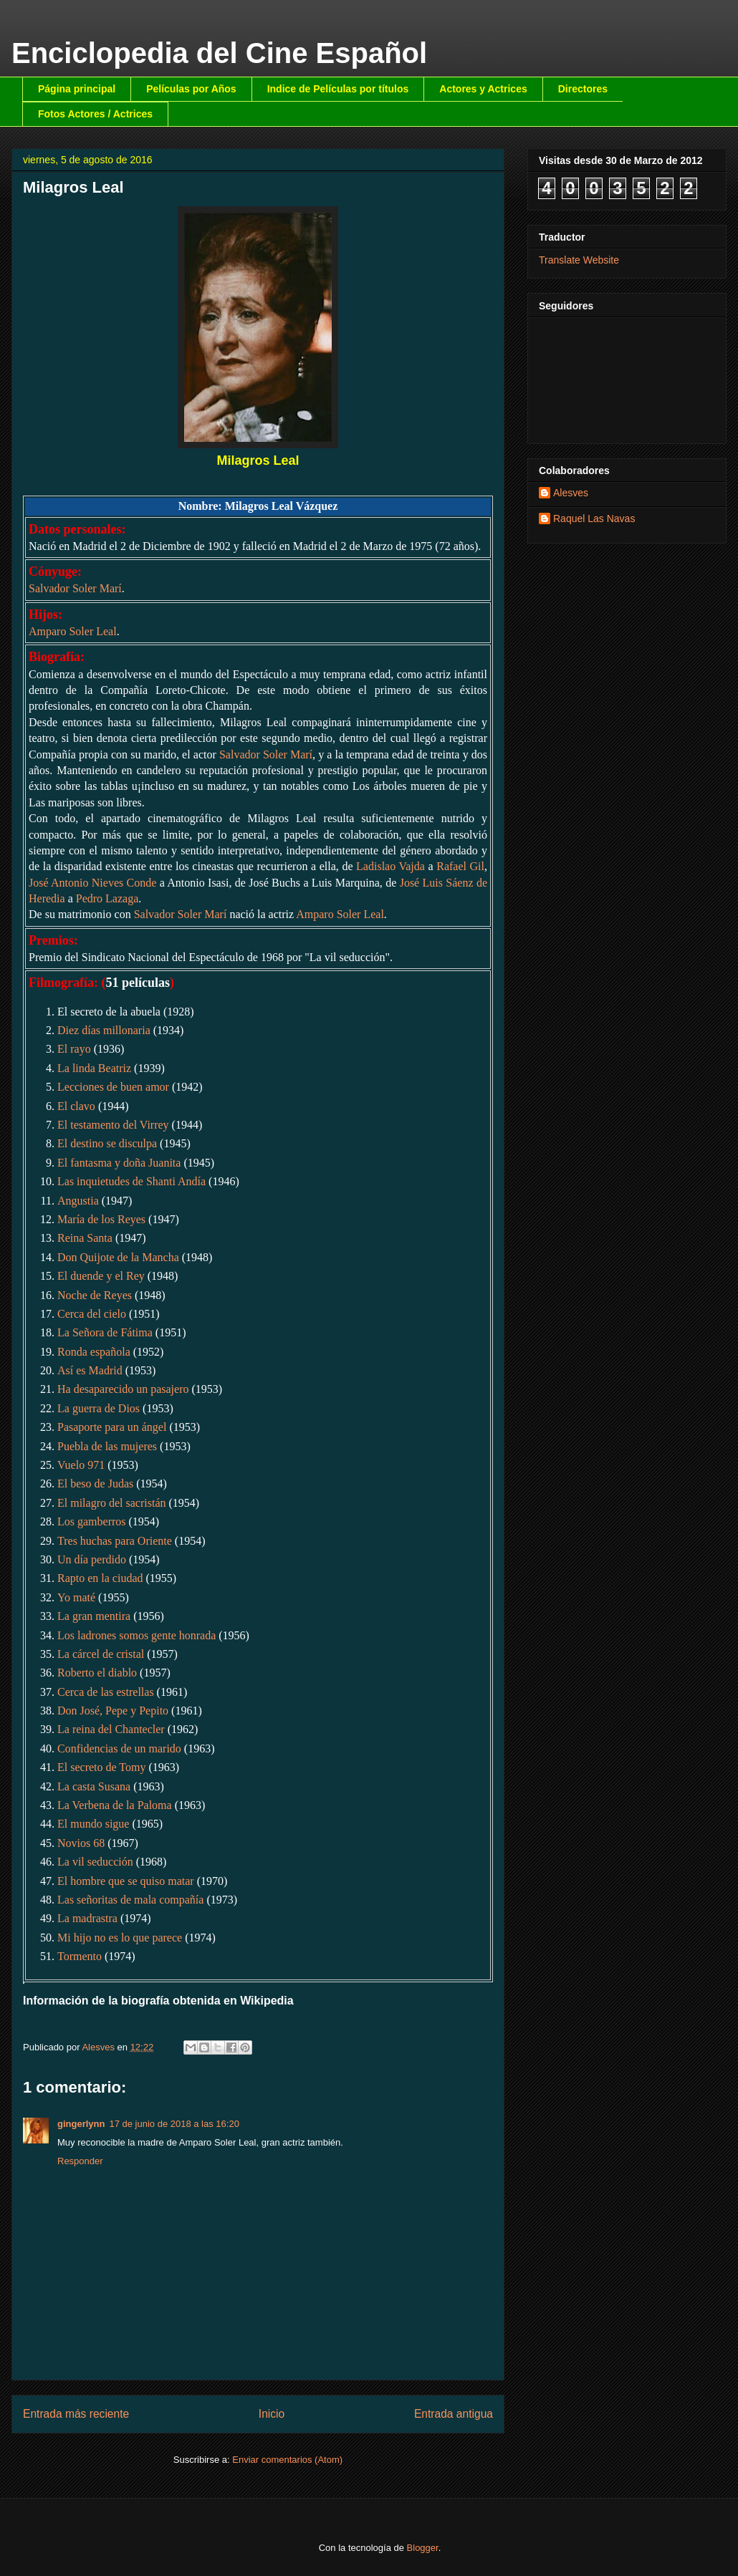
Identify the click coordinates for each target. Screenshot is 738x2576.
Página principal (76, 89)
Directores (583, 89)
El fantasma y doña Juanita (119, 1163)
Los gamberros (91, 1521)
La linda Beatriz (94, 1068)
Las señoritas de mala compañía (130, 1900)
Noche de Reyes (94, 1295)
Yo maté (76, 1597)
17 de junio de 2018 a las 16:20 (174, 2123)
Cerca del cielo (91, 1314)
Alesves (570, 492)
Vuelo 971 (81, 1465)
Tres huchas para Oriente (114, 1541)
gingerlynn (81, 2123)
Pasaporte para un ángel (111, 1427)
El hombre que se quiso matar (125, 1881)
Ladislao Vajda (390, 866)
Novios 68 (81, 1843)
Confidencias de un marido (119, 1748)
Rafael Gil (460, 866)
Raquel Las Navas (594, 518)
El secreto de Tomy (101, 1767)
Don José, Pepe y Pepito (112, 1710)
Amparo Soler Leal (73, 631)
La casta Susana (93, 1786)
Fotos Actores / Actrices (95, 114)
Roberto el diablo (97, 1672)
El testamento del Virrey (113, 1125)
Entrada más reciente (76, 2414)
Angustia (78, 1201)
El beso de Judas (95, 1483)
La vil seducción (95, 1862)
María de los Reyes (101, 1219)
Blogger (423, 2547)
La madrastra (87, 1918)
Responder (80, 2161)
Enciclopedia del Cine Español (219, 53)
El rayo (74, 1049)
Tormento (79, 1956)
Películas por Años (191, 89)
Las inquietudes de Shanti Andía (131, 1181)
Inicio (271, 2414)
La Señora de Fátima (105, 1332)
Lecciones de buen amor (113, 1087)
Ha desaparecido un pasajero (122, 1389)
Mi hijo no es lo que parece (119, 1937)
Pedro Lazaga (107, 898)
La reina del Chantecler (111, 1729)
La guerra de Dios (98, 1408)
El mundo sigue (93, 1824)
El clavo (76, 1106)
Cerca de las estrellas (105, 1692)
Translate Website (579, 260)
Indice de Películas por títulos (338, 89)
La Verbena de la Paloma (114, 1805)
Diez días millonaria (103, 1030)
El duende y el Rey (101, 1276)
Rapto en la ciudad (100, 1578)
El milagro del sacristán (111, 1503)
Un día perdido (91, 1559)
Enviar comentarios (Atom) (287, 2459)
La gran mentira (93, 1616)
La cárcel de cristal (100, 1654)
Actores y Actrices (483, 89)
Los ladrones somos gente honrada (136, 1635)
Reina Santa (84, 1238)
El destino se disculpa (107, 1143)
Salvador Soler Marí (75, 588)
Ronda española (93, 1352)
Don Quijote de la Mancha (118, 1257)
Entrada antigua (453, 2414)
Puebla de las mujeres (107, 1446)
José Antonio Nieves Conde (92, 883)
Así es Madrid (90, 1370)
